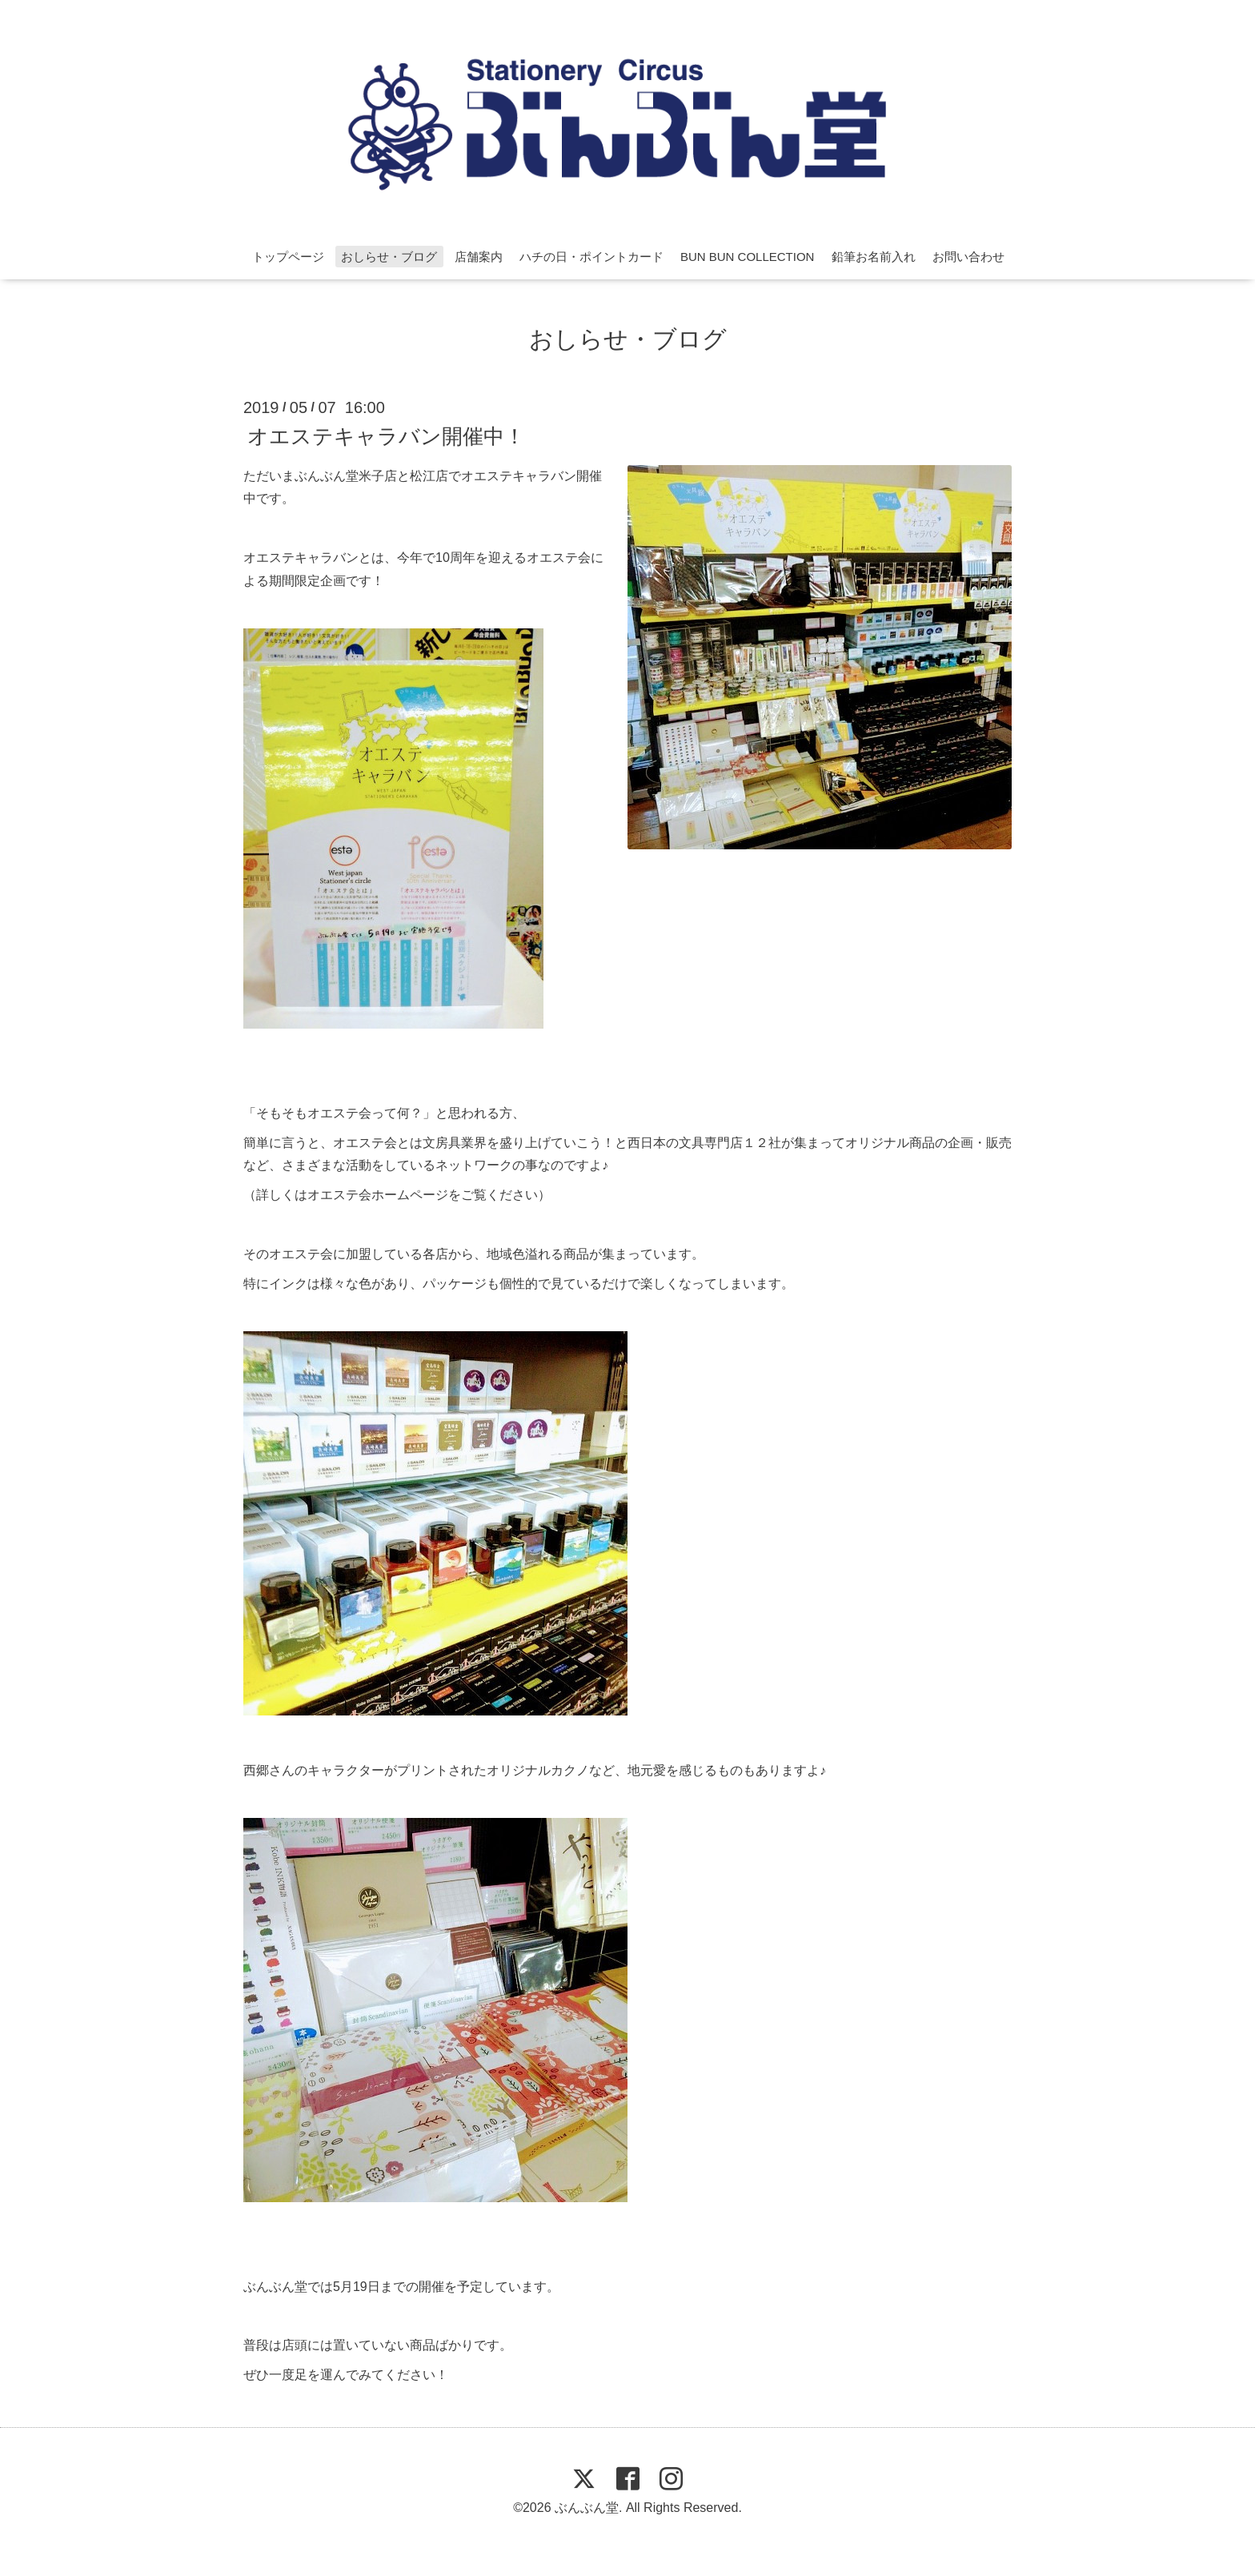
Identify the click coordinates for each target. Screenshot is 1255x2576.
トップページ (288, 256)
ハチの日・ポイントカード (591, 256)
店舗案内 (479, 256)
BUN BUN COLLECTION (747, 256)
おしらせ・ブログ (389, 256)
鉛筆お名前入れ (874, 256)
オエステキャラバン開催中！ (386, 435)
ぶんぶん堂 (587, 2507)
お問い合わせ (968, 256)
